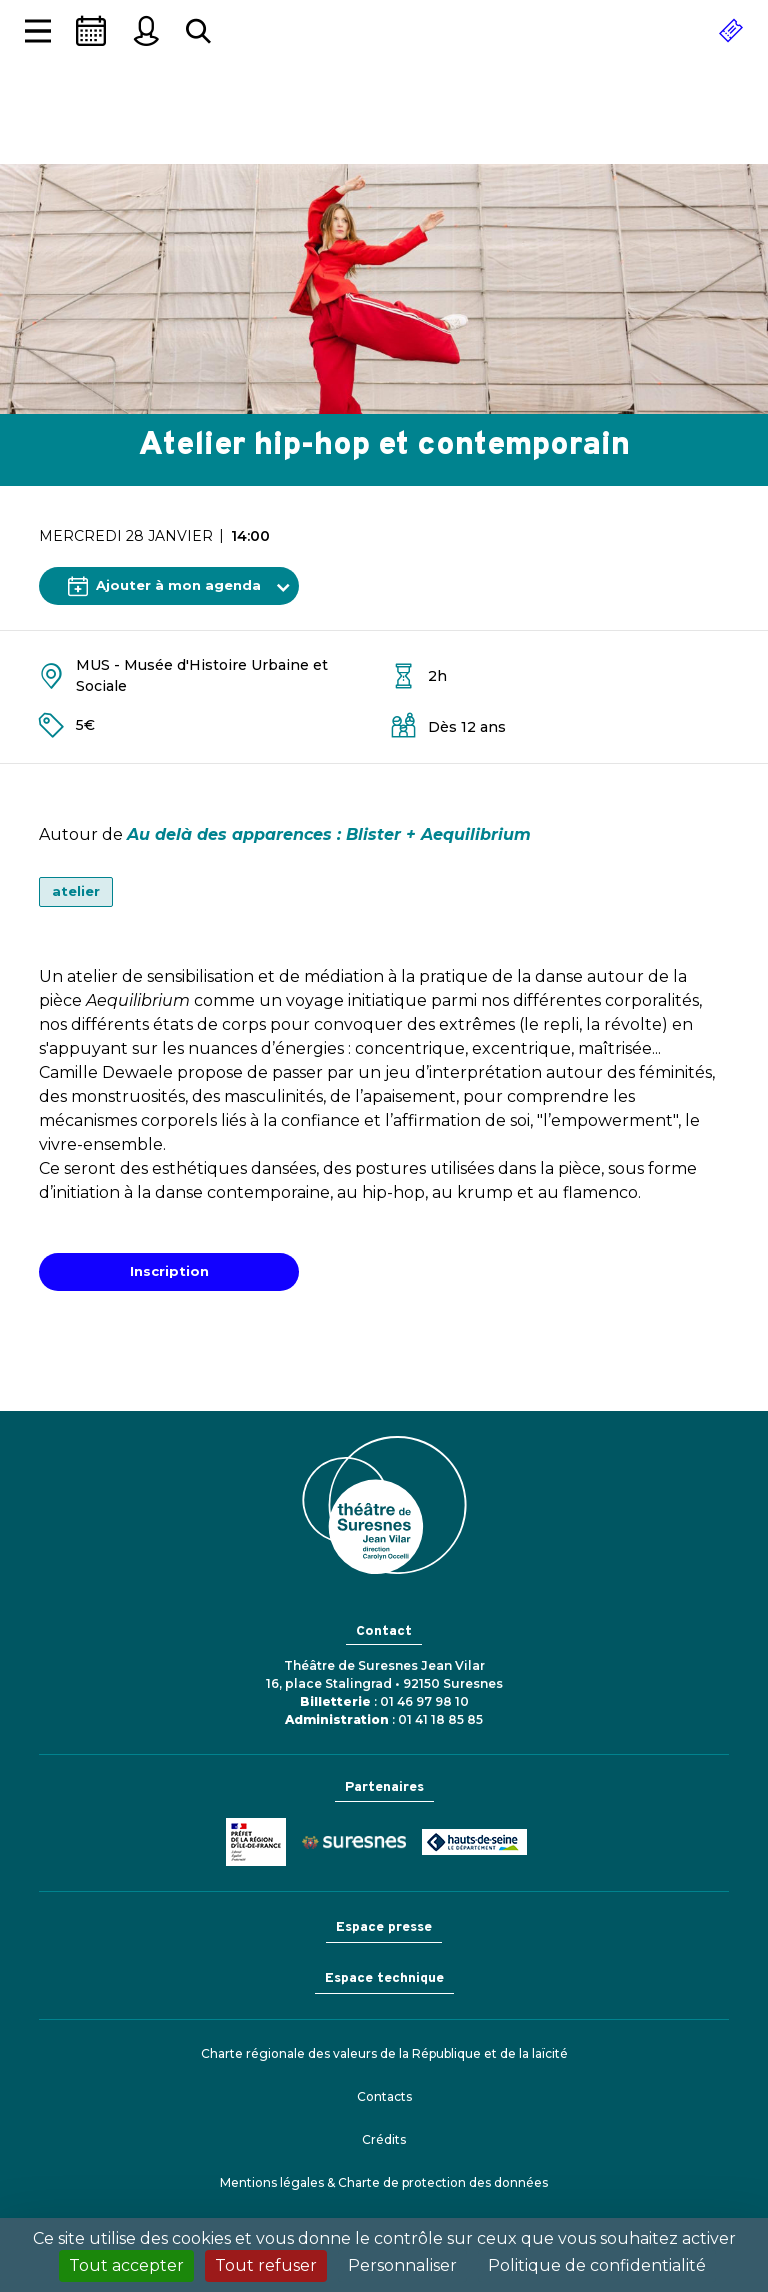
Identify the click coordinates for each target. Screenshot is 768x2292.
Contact (384, 1631)
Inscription (169, 1271)
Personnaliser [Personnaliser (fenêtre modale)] (402, 2265)
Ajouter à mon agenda (164, 586)
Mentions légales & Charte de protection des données (384, 2182)
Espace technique (384, 1978)
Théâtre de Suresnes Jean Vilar (384, 124)
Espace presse (384, 1927)
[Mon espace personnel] (146, 31)
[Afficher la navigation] (38, 31)
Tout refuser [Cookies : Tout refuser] (266, 2265)
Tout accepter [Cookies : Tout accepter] (126, 2265)
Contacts (384, 2096)
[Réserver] (731, 31)
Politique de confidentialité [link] (597, 2265)
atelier (76, 891)
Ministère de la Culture (256, 1842)
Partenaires (384, 1787)
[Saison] (91, 31)
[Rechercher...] (198, 31)
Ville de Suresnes (354, 1842)
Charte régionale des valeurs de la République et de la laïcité (384, 2053)
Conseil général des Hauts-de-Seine (474, 1842)
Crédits (384, 2139)
